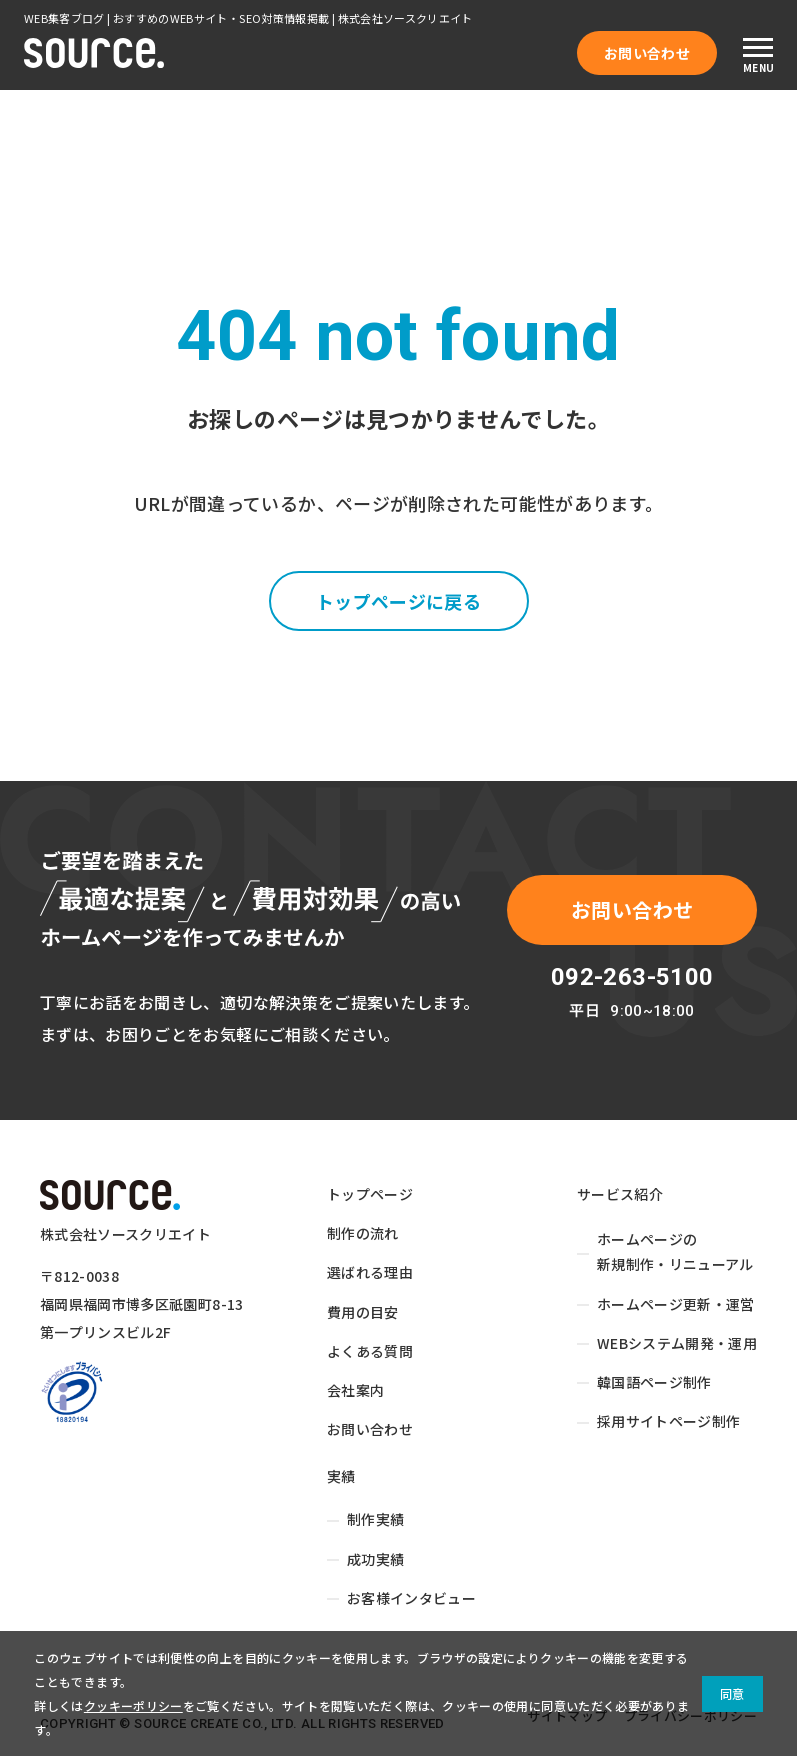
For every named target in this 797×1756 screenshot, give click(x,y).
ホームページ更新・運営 (676, 1304)
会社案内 (355, 1390)
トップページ (370, 1194)
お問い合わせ (647, 53)
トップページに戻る (398, 601)
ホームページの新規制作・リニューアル (675, 1251)
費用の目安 (363, 1312)
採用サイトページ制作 (669, 1421)
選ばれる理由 (370, 1272)
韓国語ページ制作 (654, 1382)
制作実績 (375, 1519)
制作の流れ (363, 1233)
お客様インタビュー (411, 1598)
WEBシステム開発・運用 (677, 1343)
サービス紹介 (620, 1194)
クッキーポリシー (133, 1705)
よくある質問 (370, 1351)
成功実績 (375, 1559)
